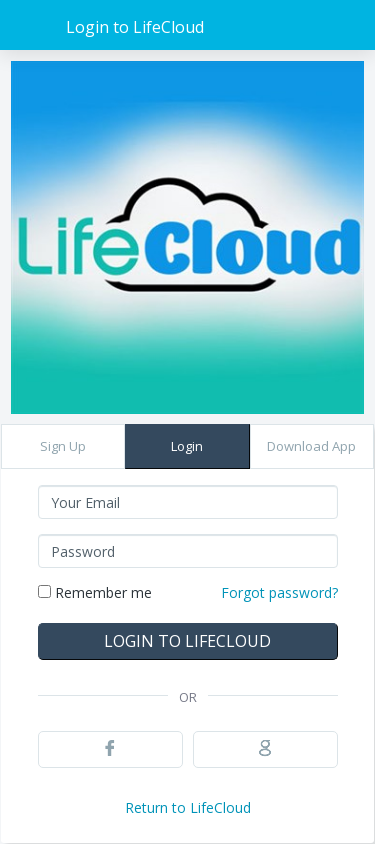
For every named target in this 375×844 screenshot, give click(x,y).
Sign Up (63, 446)
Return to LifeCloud (188, 807)
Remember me (95, 592)
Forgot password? (279, 592)
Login (187, 446)
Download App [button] (311, 446)
